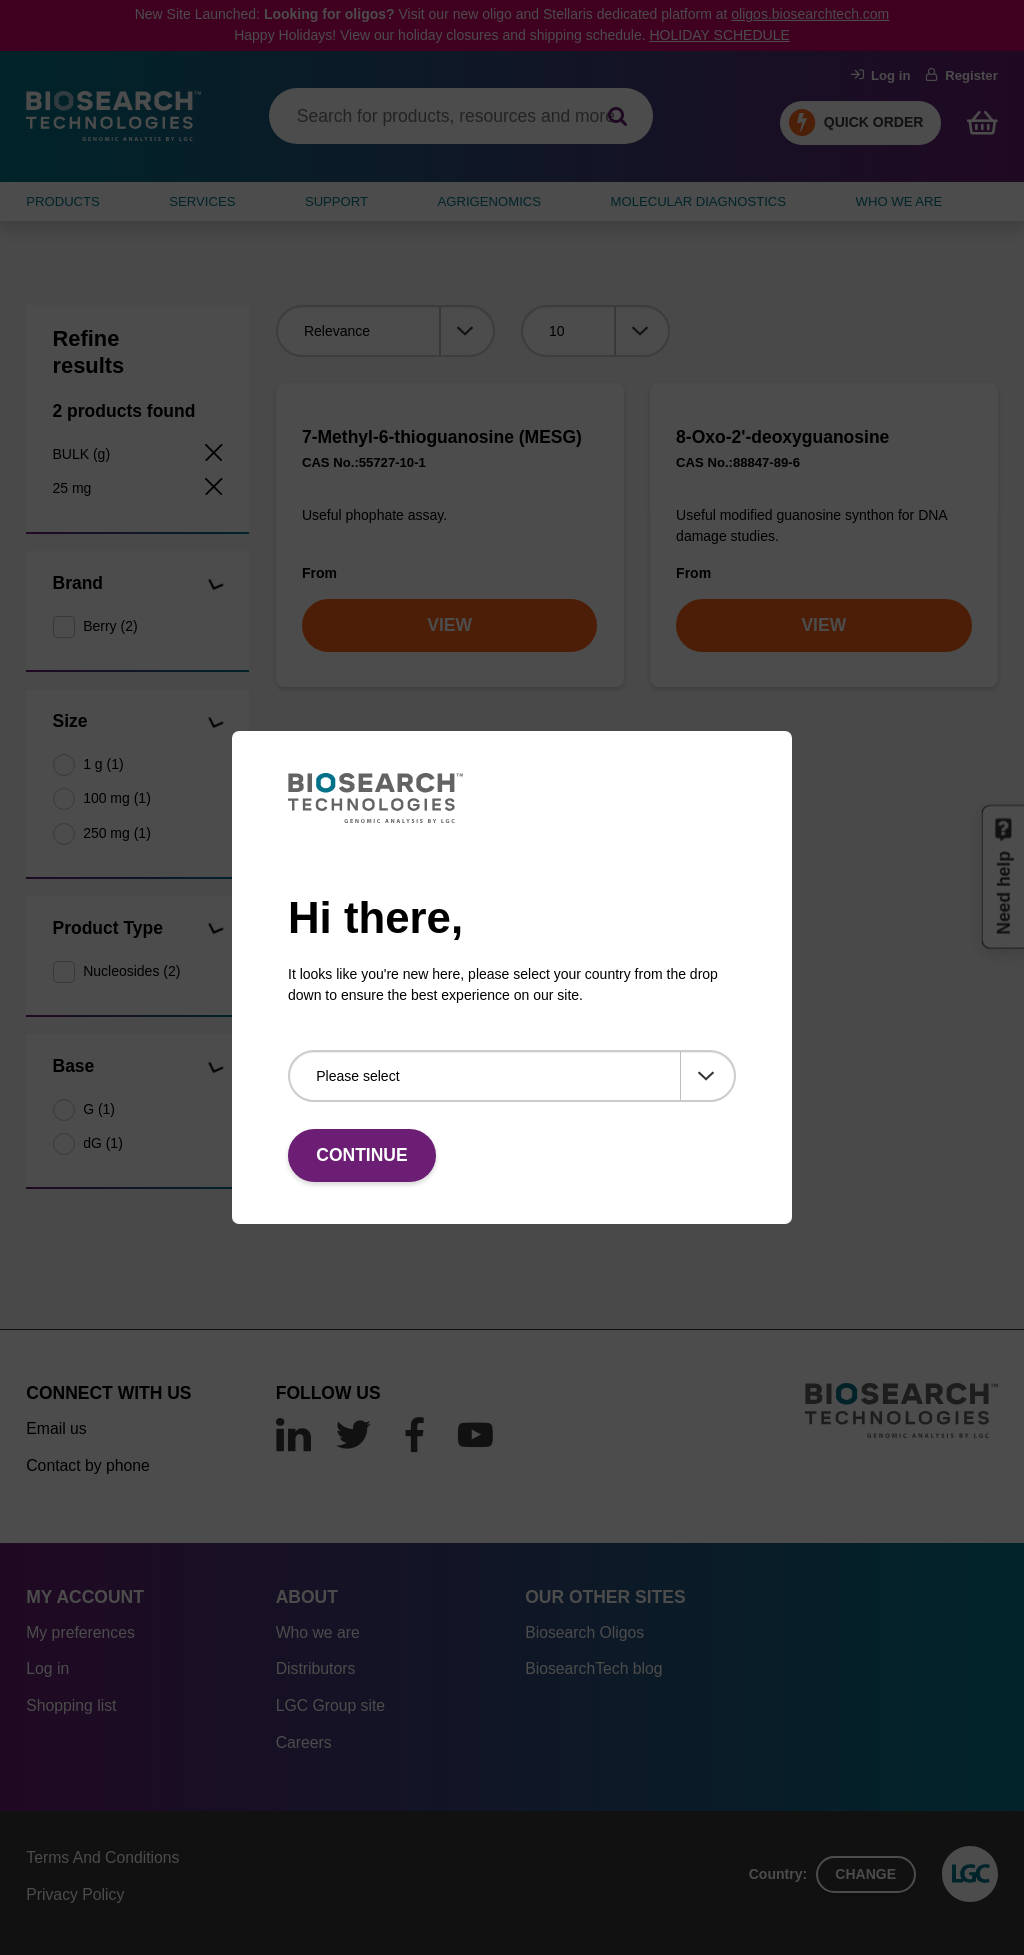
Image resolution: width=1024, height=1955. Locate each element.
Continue (361, 1155)
